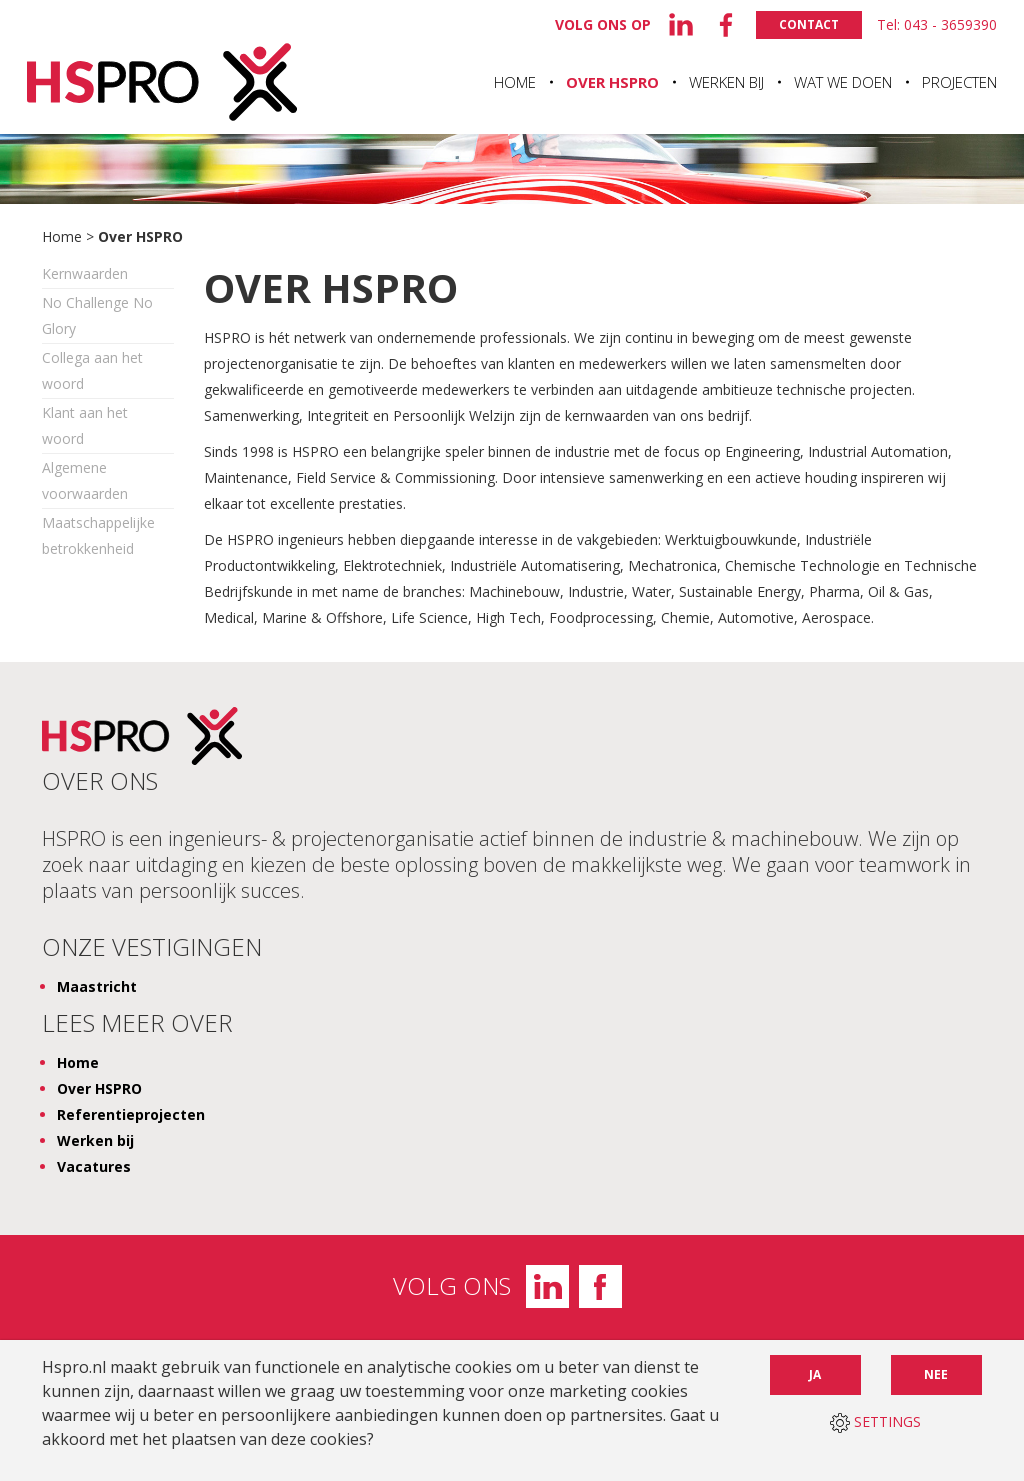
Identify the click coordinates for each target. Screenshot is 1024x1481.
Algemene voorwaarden (85, 480)
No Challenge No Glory (97, 315)
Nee (936, 1374)
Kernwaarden (85, 273)
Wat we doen (843, 82)
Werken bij (726, 82)
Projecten (959, 82)
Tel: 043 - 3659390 (937, 24)
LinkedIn (547, 1286)
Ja (815, 1374)
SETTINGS (875, 1422)
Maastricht (97, 986)
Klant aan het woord (85, 425)
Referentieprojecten (131, 1114)
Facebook (600, 1286)
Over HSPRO (612, 82)
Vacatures (94, 1166)
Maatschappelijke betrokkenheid (98, 535)
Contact (809, 24)
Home (515, 82)
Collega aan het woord (92, 370)
